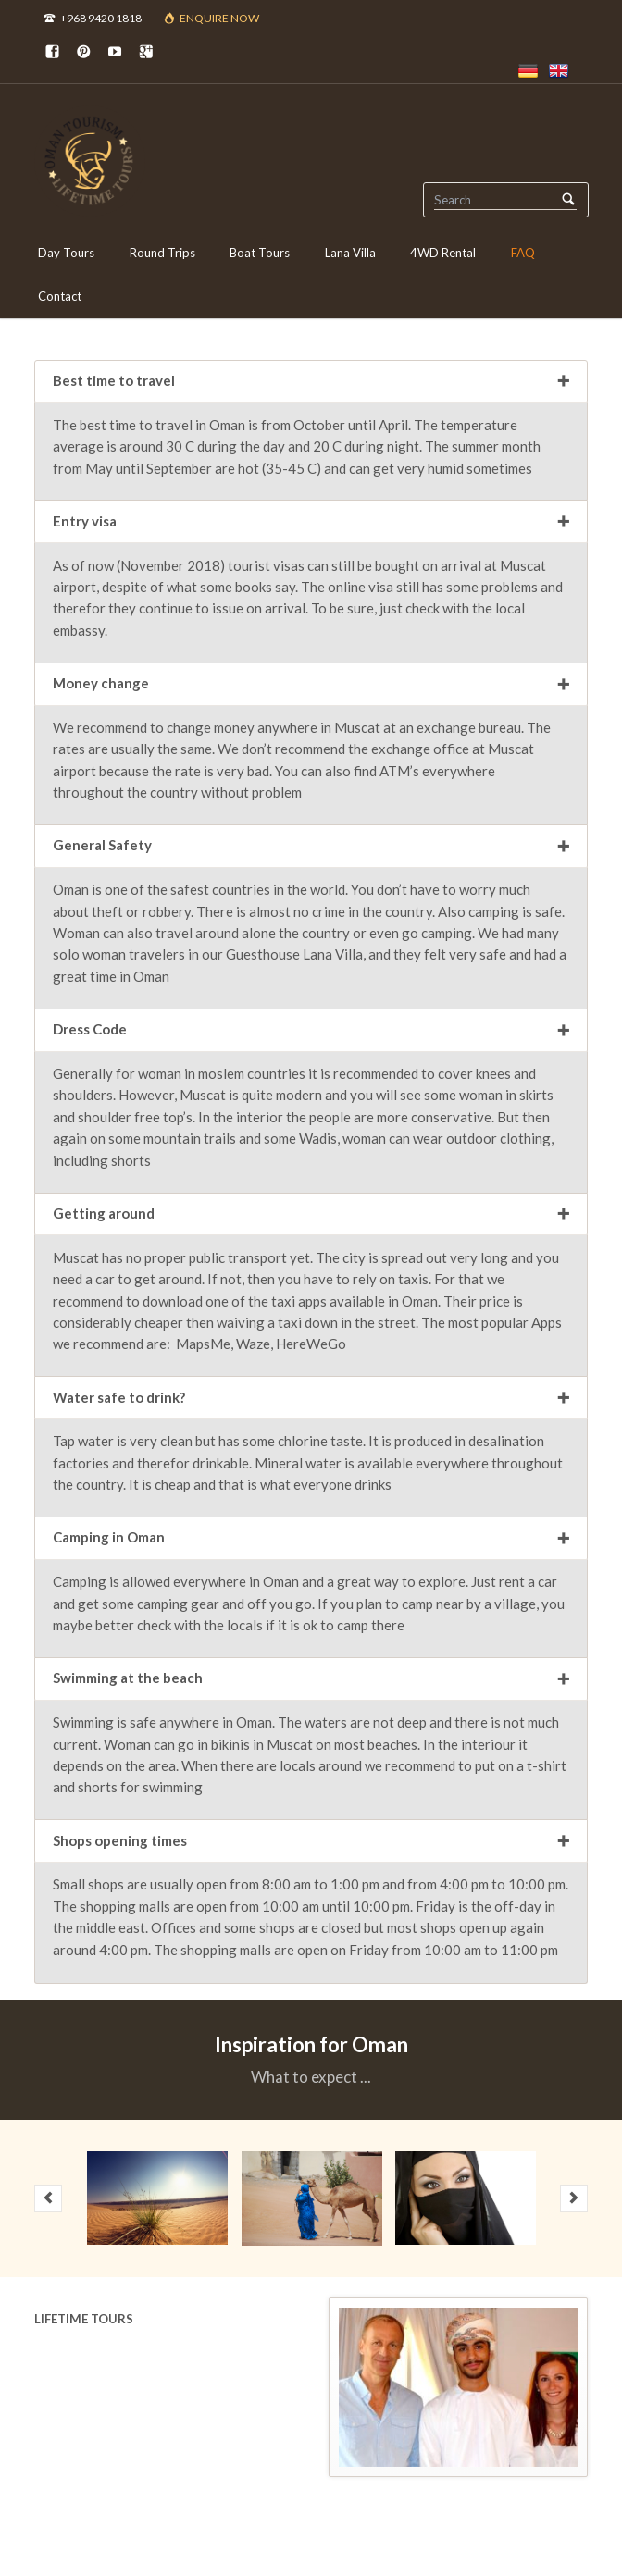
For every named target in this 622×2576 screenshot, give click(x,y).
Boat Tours (260, 252)
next (574, 2198)
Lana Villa (350, 252)
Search (569, 199)
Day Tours (66, 252)
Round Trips (162, 252)
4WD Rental (443, 252)
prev (48, 2198)
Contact (59, 296)
